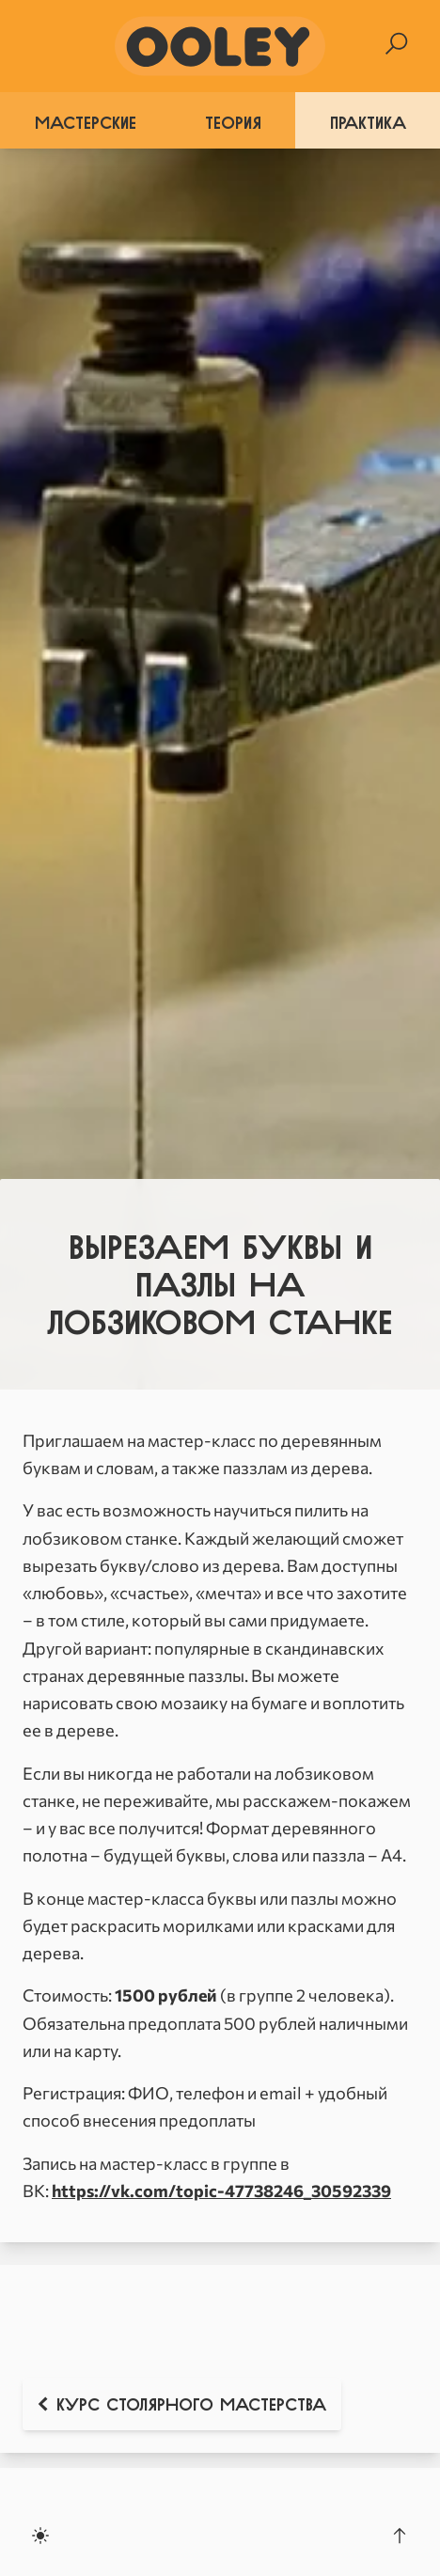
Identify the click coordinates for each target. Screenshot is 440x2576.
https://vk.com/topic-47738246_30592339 (221, 2190)
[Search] (396, 43)
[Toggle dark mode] (40, 2535)
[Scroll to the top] (399, 2535)
